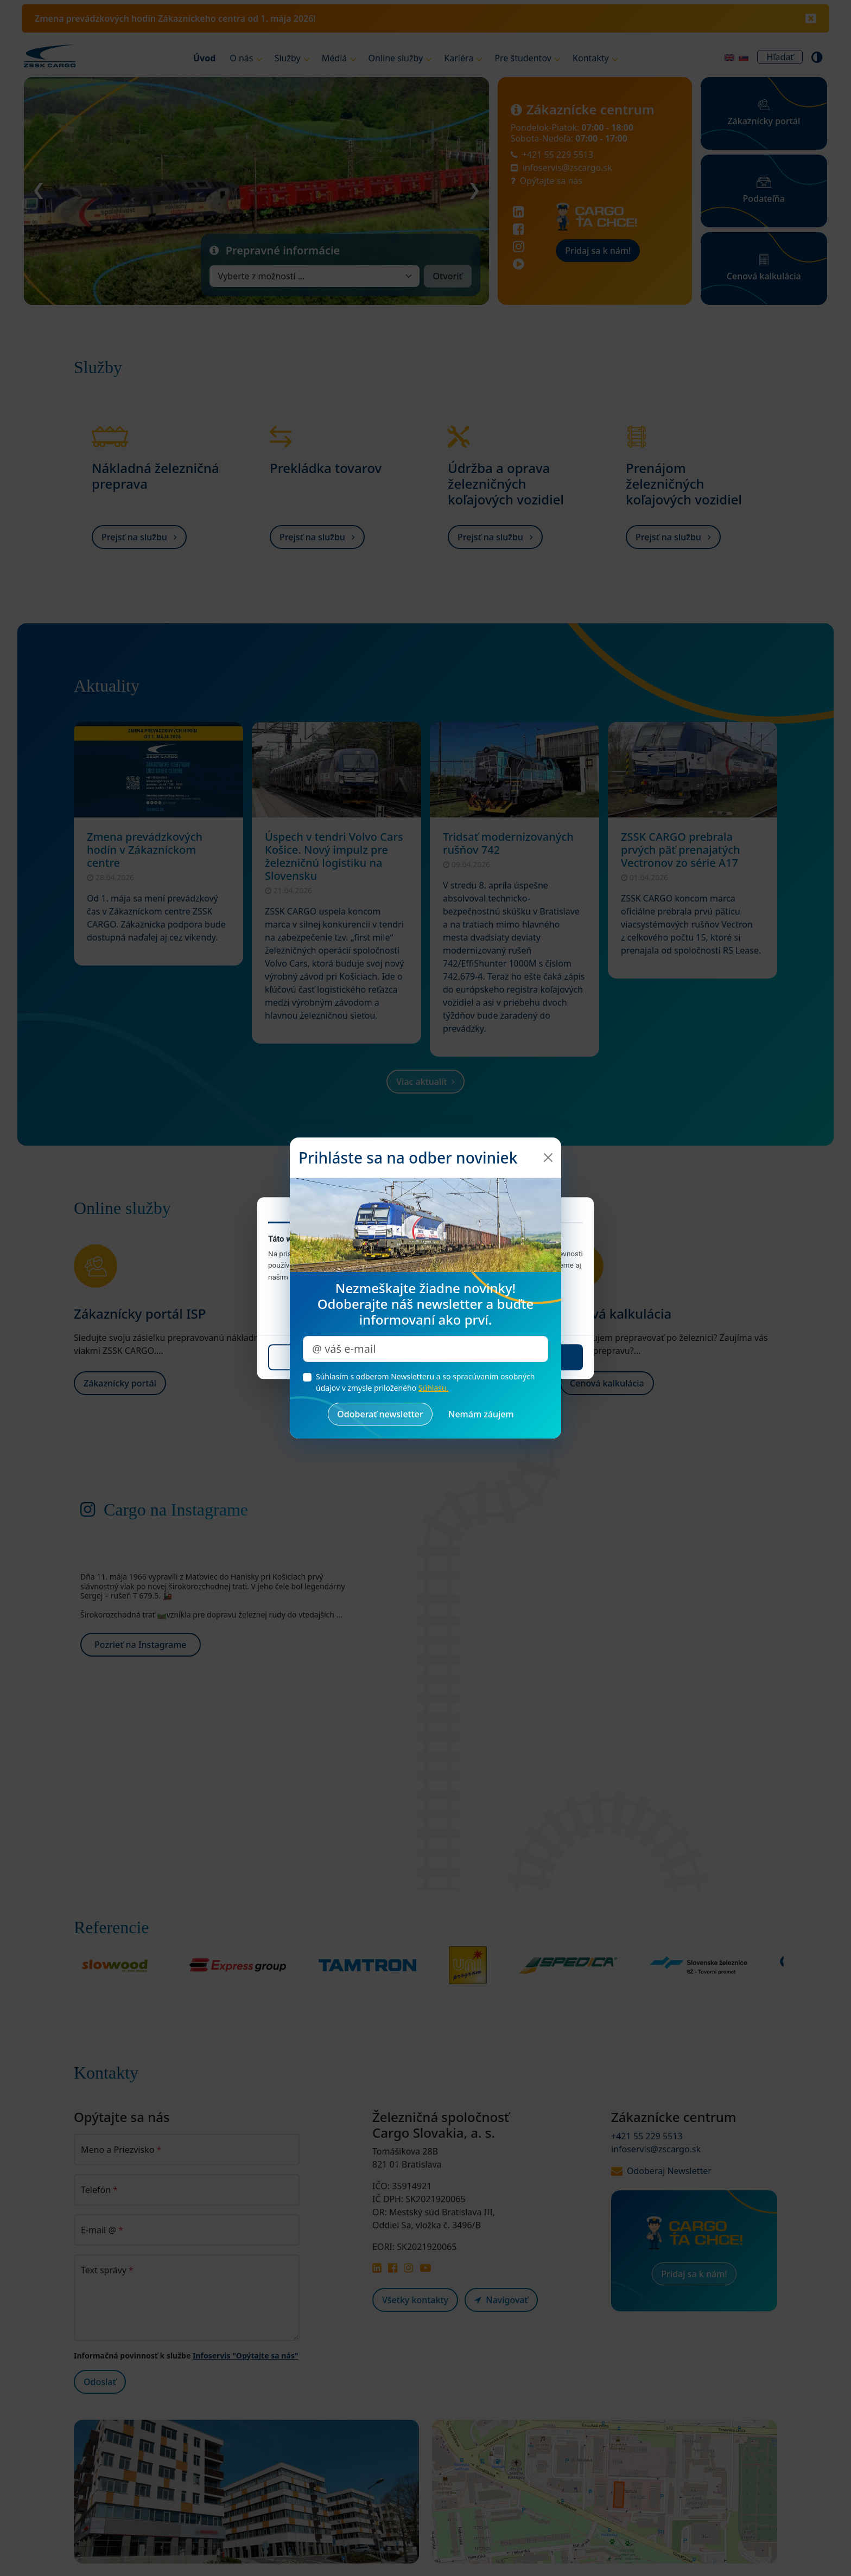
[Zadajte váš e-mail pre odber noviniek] (425, 1349)
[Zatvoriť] (548, 1157)
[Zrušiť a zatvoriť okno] (481, 1414)
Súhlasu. (433, 1388)
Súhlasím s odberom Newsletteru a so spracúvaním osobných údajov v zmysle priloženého (425, 1382)
